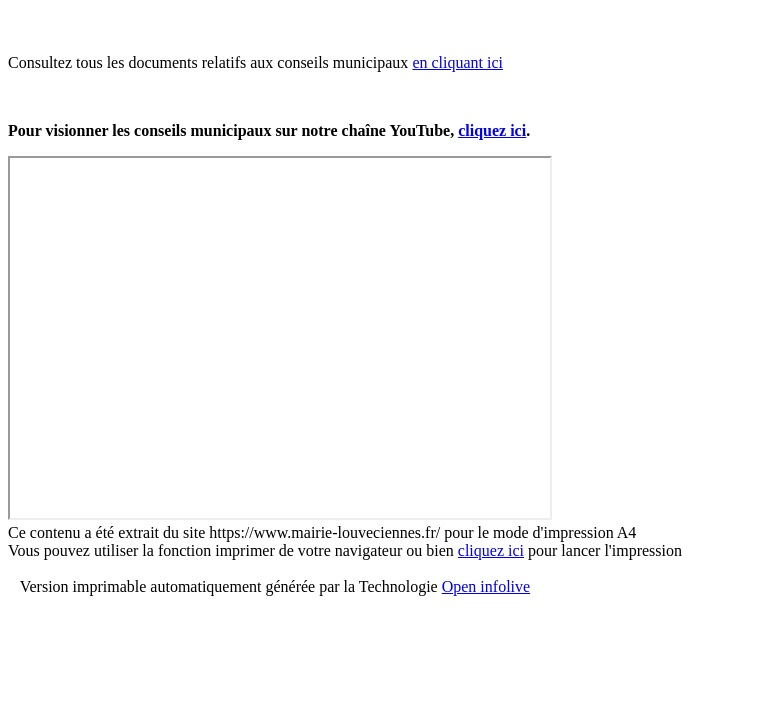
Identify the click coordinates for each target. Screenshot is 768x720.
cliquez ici (491, 550)
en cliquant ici (457, 62)
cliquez (492, 130)
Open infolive (486, 586)
